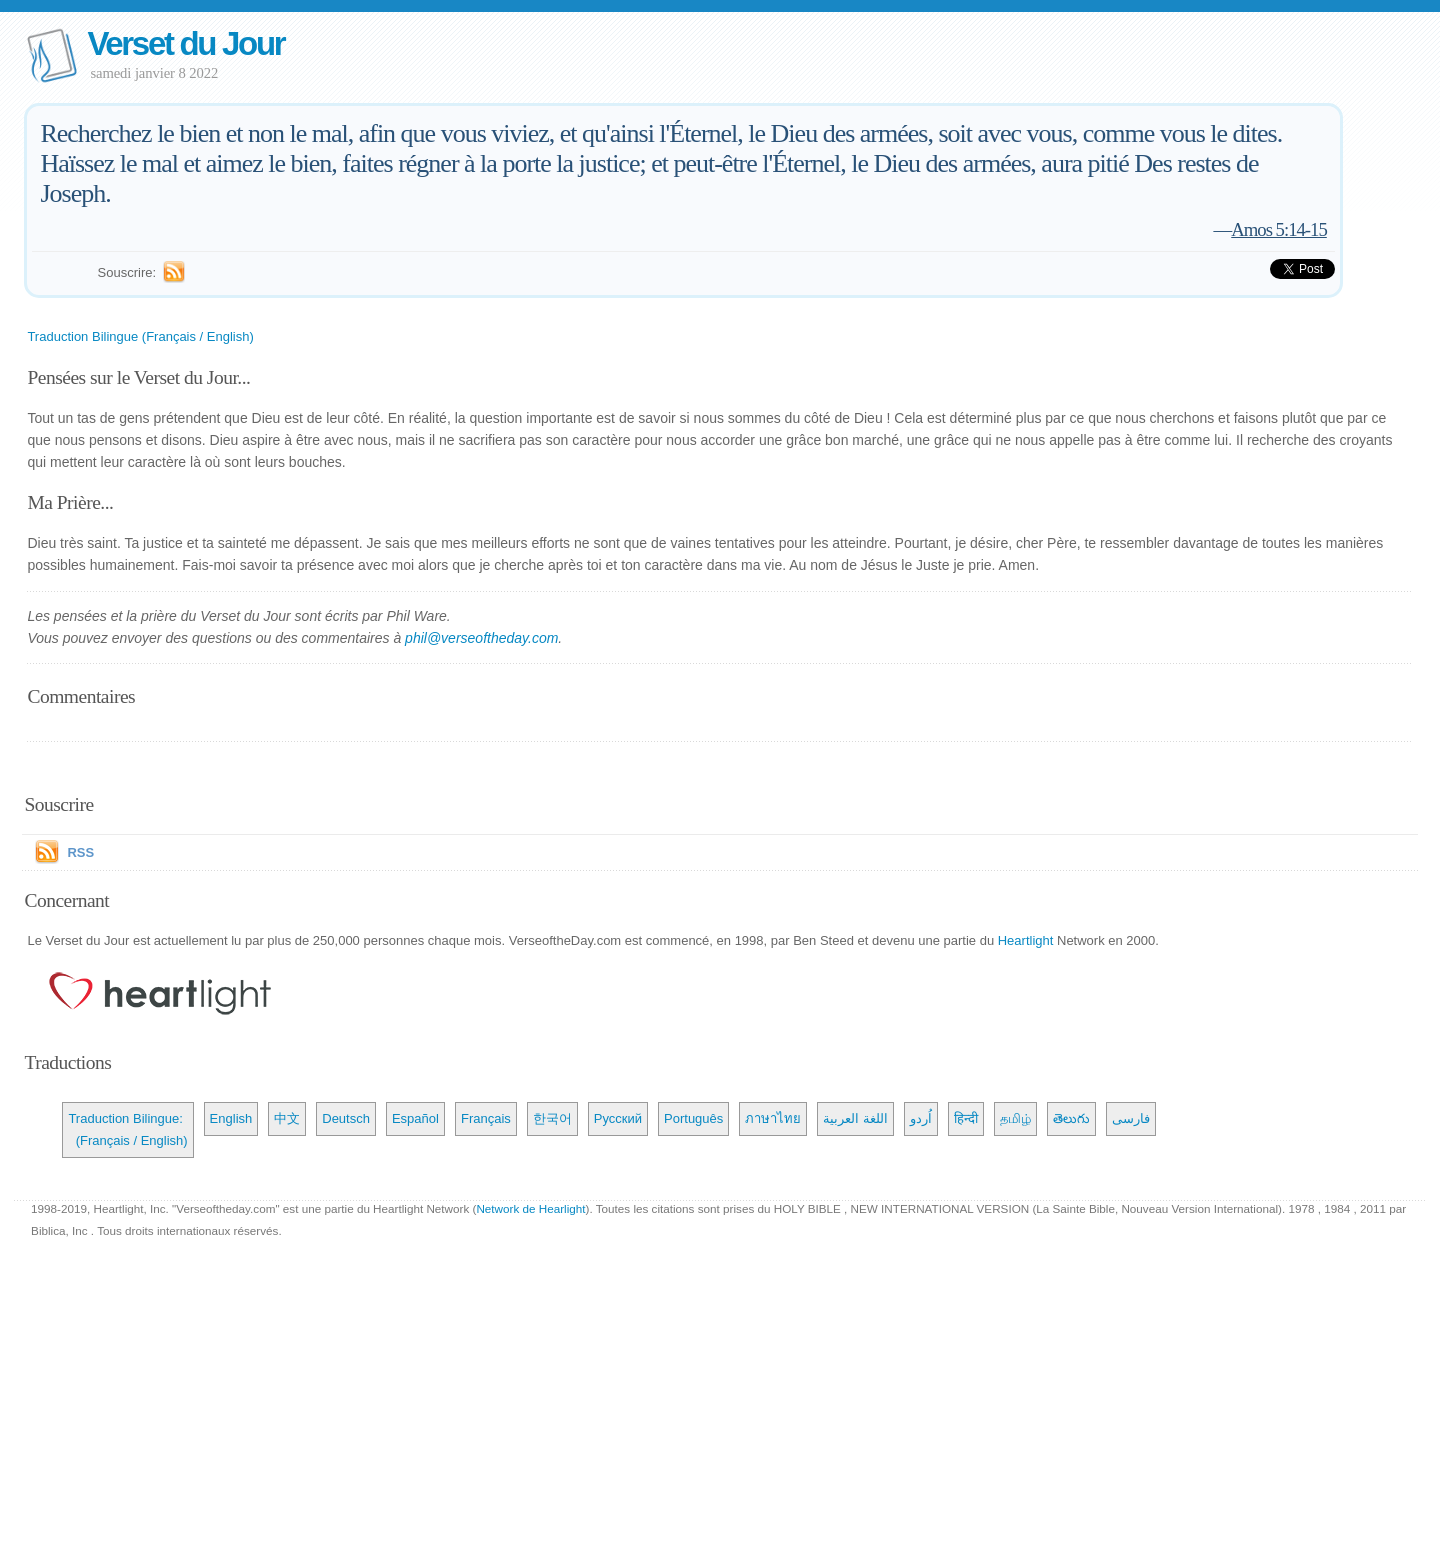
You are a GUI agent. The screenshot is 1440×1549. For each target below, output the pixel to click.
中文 (287, 1118)
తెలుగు (1071, 1118)
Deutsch (346, 1118)
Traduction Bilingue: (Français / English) (127, 1129)
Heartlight (1026, 940)
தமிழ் (1015, 1118)
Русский (618, 1118)
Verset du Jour (185, 43)
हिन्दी (966, 1118)
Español (415, 1118)
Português (693, 1118)
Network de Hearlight (530, 1208)
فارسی (1131, 1118)
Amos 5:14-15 (1279, 229)
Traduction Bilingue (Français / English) (140, 336)
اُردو (921, 1118)
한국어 (552, 1118)
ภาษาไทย (773, 1118)
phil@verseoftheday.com (481, 638)
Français (486, 1118)
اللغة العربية (855, 1118)
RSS (80, 852)
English (231, 1118)
